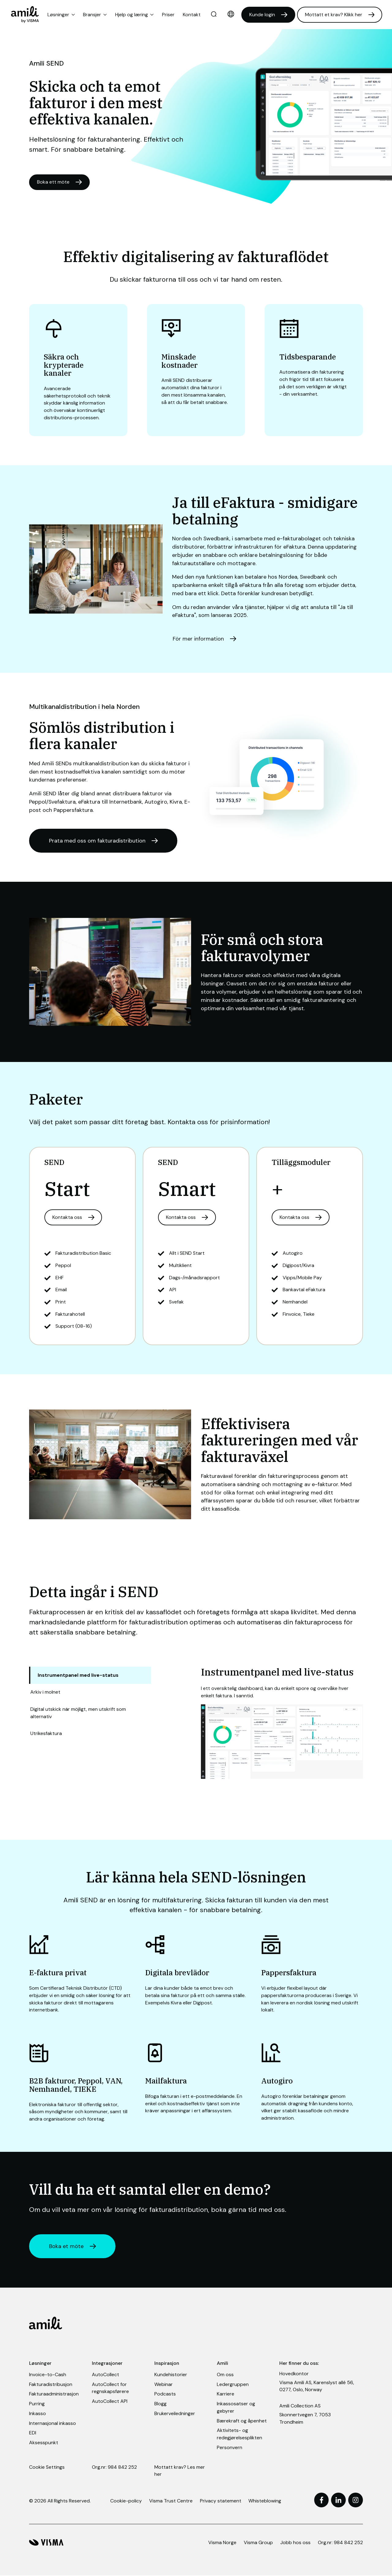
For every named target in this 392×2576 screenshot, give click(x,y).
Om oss (225, 2375)
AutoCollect (105, 2375)
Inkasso (37, 2413)
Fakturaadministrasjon (54, 2394)
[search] (213, 15)
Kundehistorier (170, 2375)
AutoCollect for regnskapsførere (110, 2388)
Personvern (229, 2448)
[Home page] (25, 14)
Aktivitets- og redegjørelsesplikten (239, 2434)
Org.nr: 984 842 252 (114, 2467)
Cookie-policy (126, 2501)
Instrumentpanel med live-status (78, 1675)
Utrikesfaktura (46, 1733)
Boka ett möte (53, 182)
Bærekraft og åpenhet (242, 2421)
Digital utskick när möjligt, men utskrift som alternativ (78, 1713)
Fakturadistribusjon (50, 2384)
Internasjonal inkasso (52, 2423)
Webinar (163, 2384)
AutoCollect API (109, 2402)
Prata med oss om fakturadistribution (97, 840)
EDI (32, 2433)
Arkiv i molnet (45, 1692)
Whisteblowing (264, 2501)
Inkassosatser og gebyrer (236, 2408)
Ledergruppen (233, 2384)
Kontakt (192, 14)
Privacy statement (220, 2501)
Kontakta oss (67, 1217)
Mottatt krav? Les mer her (179, 2471)
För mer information (198, 638)
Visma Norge (222, 2543)
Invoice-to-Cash (47, 2375)
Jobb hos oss (295, 2543)
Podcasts (165, 2394)
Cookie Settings (47, 2467)
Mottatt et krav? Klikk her (333, 14)
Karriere (225, 2394)
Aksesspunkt (43, 2443)
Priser (168, 14)
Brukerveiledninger (174, 2413)
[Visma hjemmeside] (46, 2543)
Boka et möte (66, 2246)
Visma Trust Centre (171, 2501)
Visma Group (258, 2543)
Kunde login (262, 14)
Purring (37, 2404)
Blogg (160, 2404)
